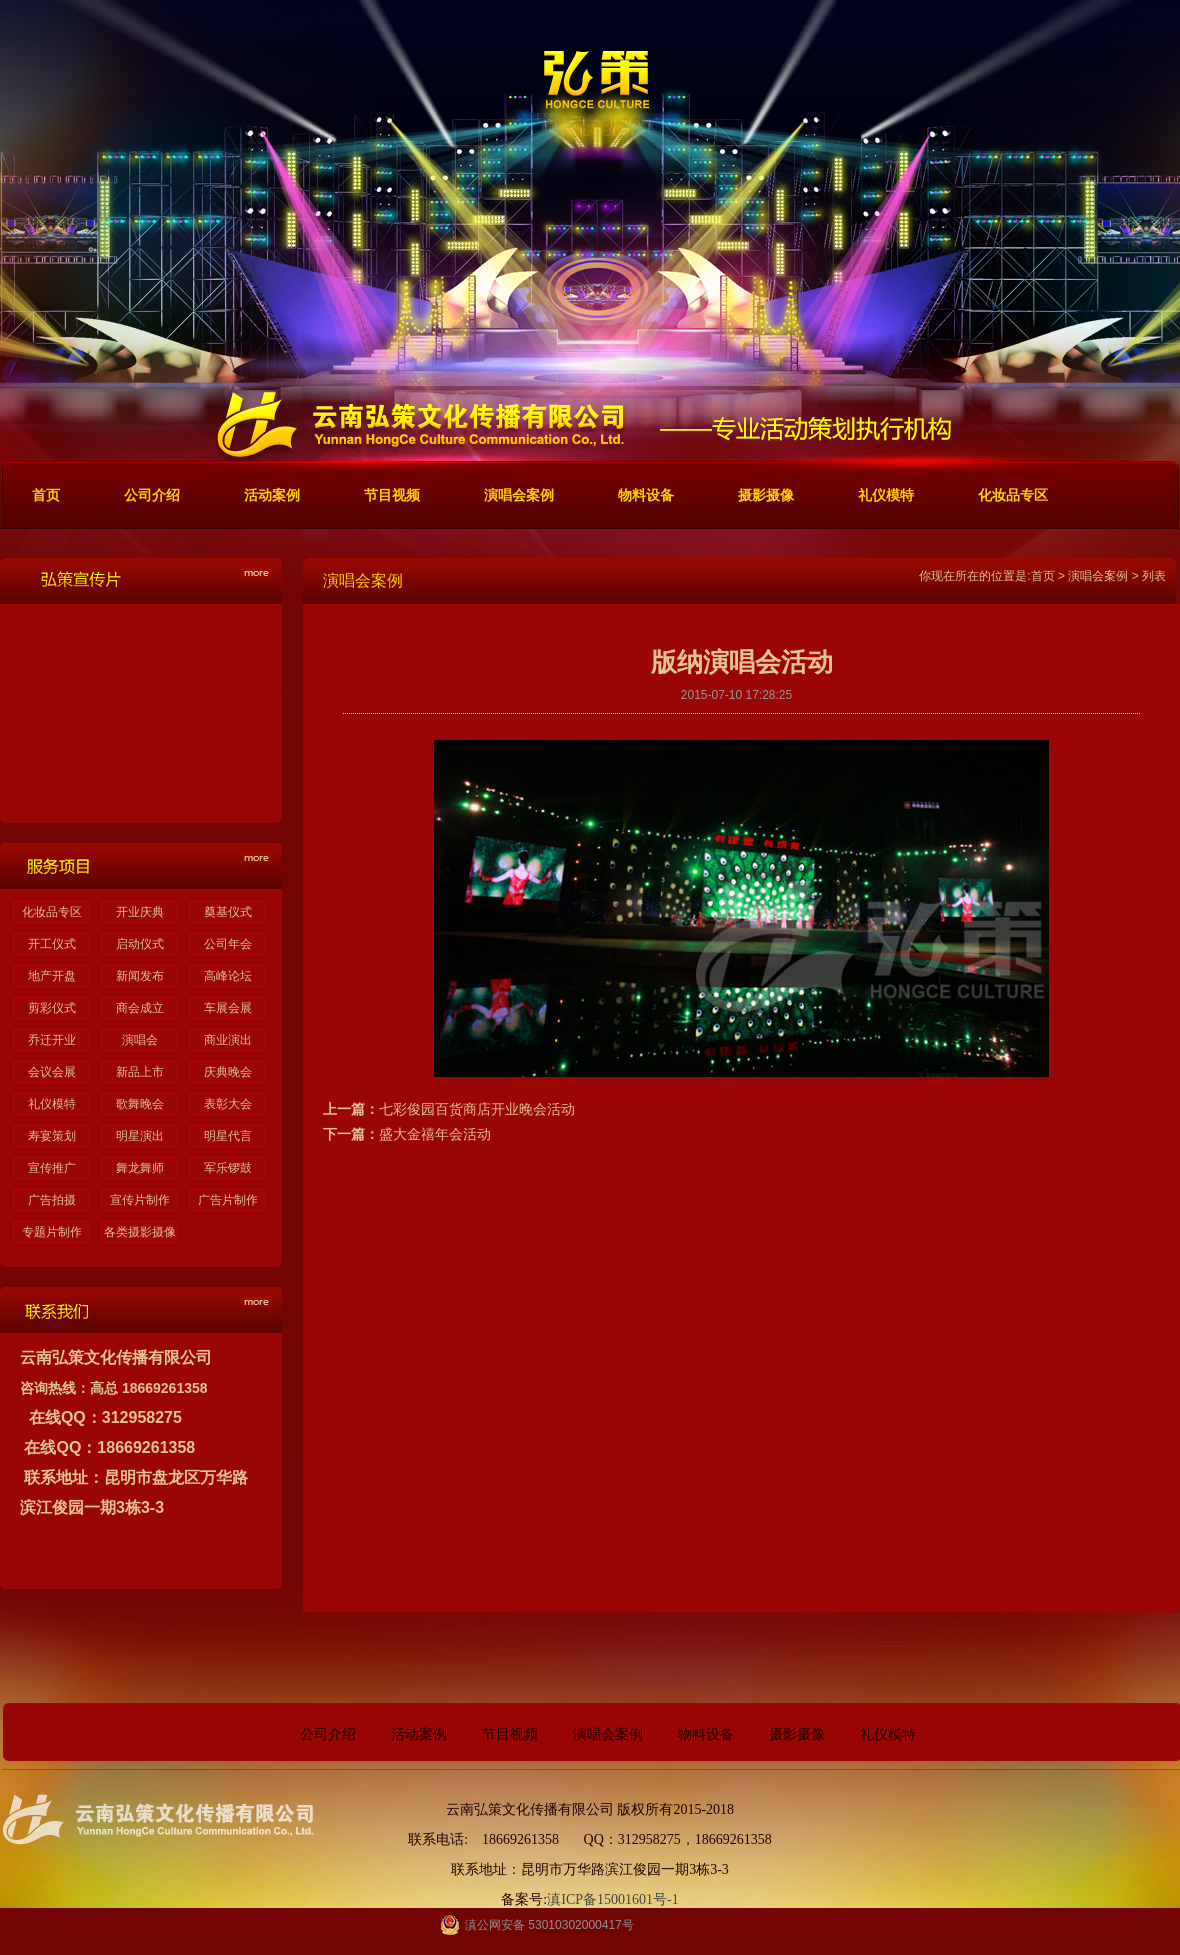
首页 (1043, 576)
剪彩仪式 (52, 1008)
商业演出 (228, 1040)
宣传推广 (52, 1168)
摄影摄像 (797, 1734)
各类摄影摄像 (140, 1232)
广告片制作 (228, 1200)
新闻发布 (140, 976)
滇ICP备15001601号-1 (612, 1899)
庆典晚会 (228, 1072)
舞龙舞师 (140, 1168)
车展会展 (228, 1008)
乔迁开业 (52, 1040)
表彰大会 (228, 1104)
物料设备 (706, 1734)
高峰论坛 (228, 976)
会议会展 (52, 1072)
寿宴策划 (52, 1136)
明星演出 (140, 1136)
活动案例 (419, 1734)
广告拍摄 (52, 1200)
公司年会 (228, 944)
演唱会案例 (1098, 576)
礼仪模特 (52, 1104)
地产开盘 (52, 976)
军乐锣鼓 (228, 1168)
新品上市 (140, 1072)
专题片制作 (52, 1232)
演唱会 (140, 1040)
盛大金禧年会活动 (435, 1134)
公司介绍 (328, 1734)
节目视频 (510, 1734)
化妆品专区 (52, 912)
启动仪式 (140, 944)
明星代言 (228, 1136)
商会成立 (140, 1008)
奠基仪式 (228, 912)
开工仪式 (52, 944)
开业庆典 (140, 912)
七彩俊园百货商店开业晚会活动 (477, 1109)
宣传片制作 (140, 1200)
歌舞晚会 (140, 1104)
